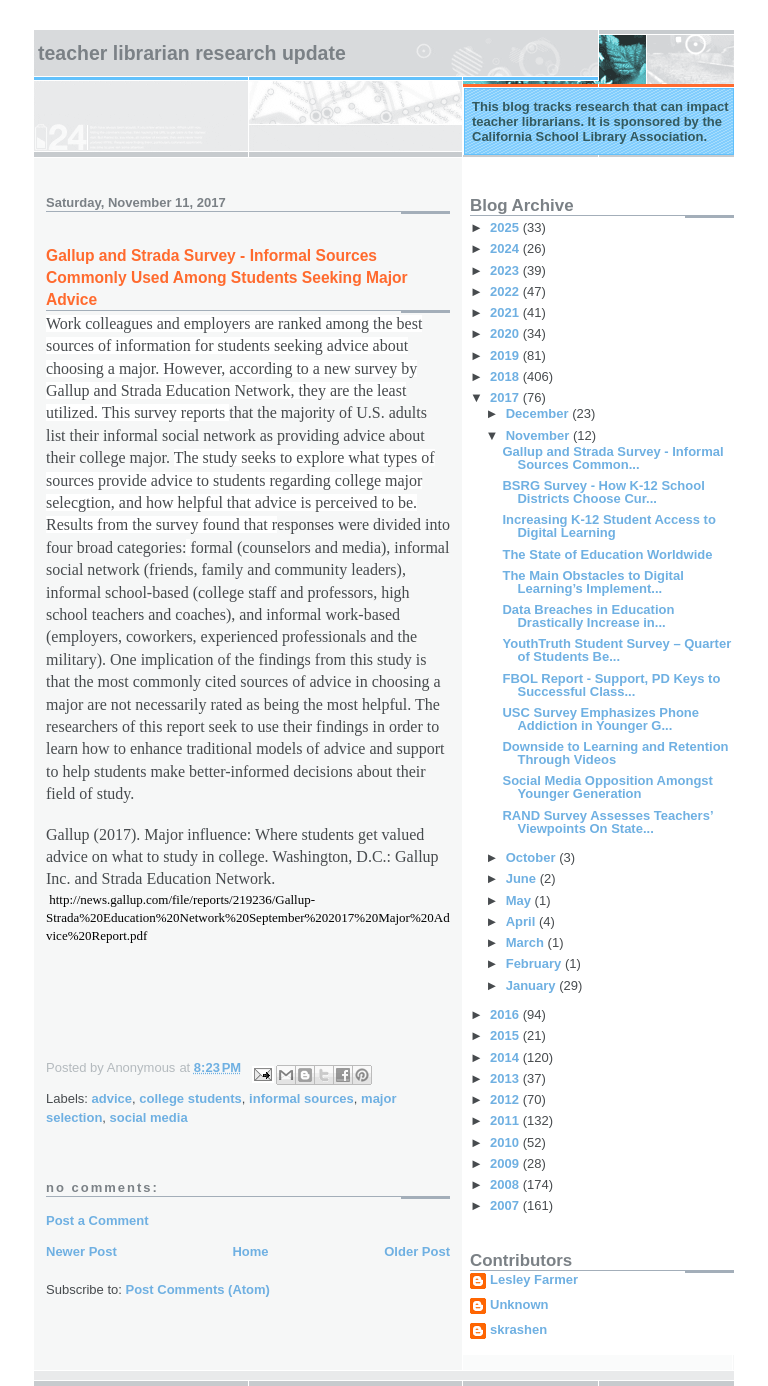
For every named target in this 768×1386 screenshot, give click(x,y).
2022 (506, 291)
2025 (506, 227)
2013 (506, 1078)
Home (250, 1251)
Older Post (417, 1251)
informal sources (301, 1098)
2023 (506, 270)
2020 (506, 333)
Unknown (519, 1305)
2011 (506, 1120)
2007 (506, 1205)
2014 (506, 1057)
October (532, 857)
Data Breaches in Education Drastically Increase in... (588, 616)
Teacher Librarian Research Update (192, 53)
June (523, 878)
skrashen (518, 1330)
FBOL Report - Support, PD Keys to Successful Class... (611, 685)
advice (112, 1098)
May (520, 900)
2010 (506, 1142)
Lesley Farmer (534, 1280)
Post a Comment (97, 1220)
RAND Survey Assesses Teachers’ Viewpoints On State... (607, 822)
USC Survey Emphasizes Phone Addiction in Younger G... (600, 719)
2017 (506, 397)
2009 (506, 1163)
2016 (506, 1014)
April (522, 921)
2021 (506, 312)
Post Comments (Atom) (198, 1289)
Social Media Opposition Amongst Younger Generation (607, 787)
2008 (506, 1184)
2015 (506, 1035)
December (539, 413)
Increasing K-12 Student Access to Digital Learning (608, 526)
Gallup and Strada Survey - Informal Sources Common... (612, 458)
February (535, 963)
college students (190, 1098)
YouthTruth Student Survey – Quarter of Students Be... (616, 650)
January (532, 985)
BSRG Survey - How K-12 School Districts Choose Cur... (603, 492)
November (539, 435)
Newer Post (81, 1251)
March (527, 942)
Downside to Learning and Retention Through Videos (615, 753)
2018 (506, 376)
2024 (506, 248)
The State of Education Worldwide (607, 554)
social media (149, 1117)
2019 (506, 355)
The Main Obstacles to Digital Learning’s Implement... (592, 582)
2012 (506, 1099)
